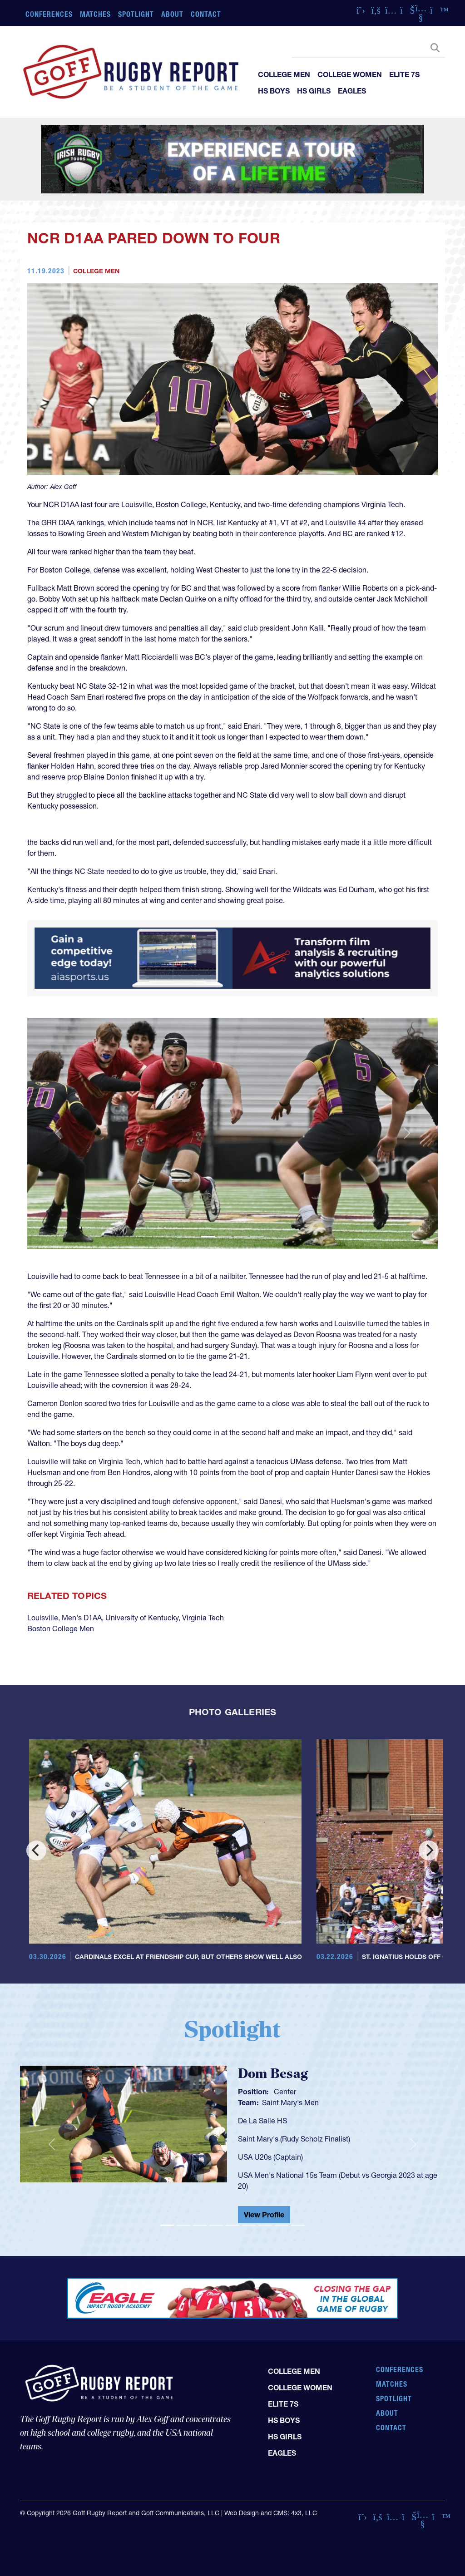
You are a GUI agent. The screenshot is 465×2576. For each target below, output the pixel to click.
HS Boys (274, 90)
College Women (349, 74)
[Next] (429, 1850)
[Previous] (36, 1850)
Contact (206, 14)
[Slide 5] (232, 2225)
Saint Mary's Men (290, 2102)
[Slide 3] (240, 1236)
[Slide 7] (265, 2225)
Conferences (49, 14)
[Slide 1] (208, 1236)
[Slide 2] (224, 1236)
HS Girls (314, 90)
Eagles (352, 90)
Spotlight (136, 14)
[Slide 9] (298, 2225)
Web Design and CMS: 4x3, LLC (270, 2513)
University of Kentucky (141, 1617)
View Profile (264, 2214)
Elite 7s (404, 74)
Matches (95, 14)
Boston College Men (60, 1628)
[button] (58, 1133)
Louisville (42, 1617)
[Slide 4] (257, 1236)
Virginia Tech (203, 1617)
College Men (284, 74)
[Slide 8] (281, 2225)
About (172, 14)
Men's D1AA (82, 1617)
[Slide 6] (249, 2225)
